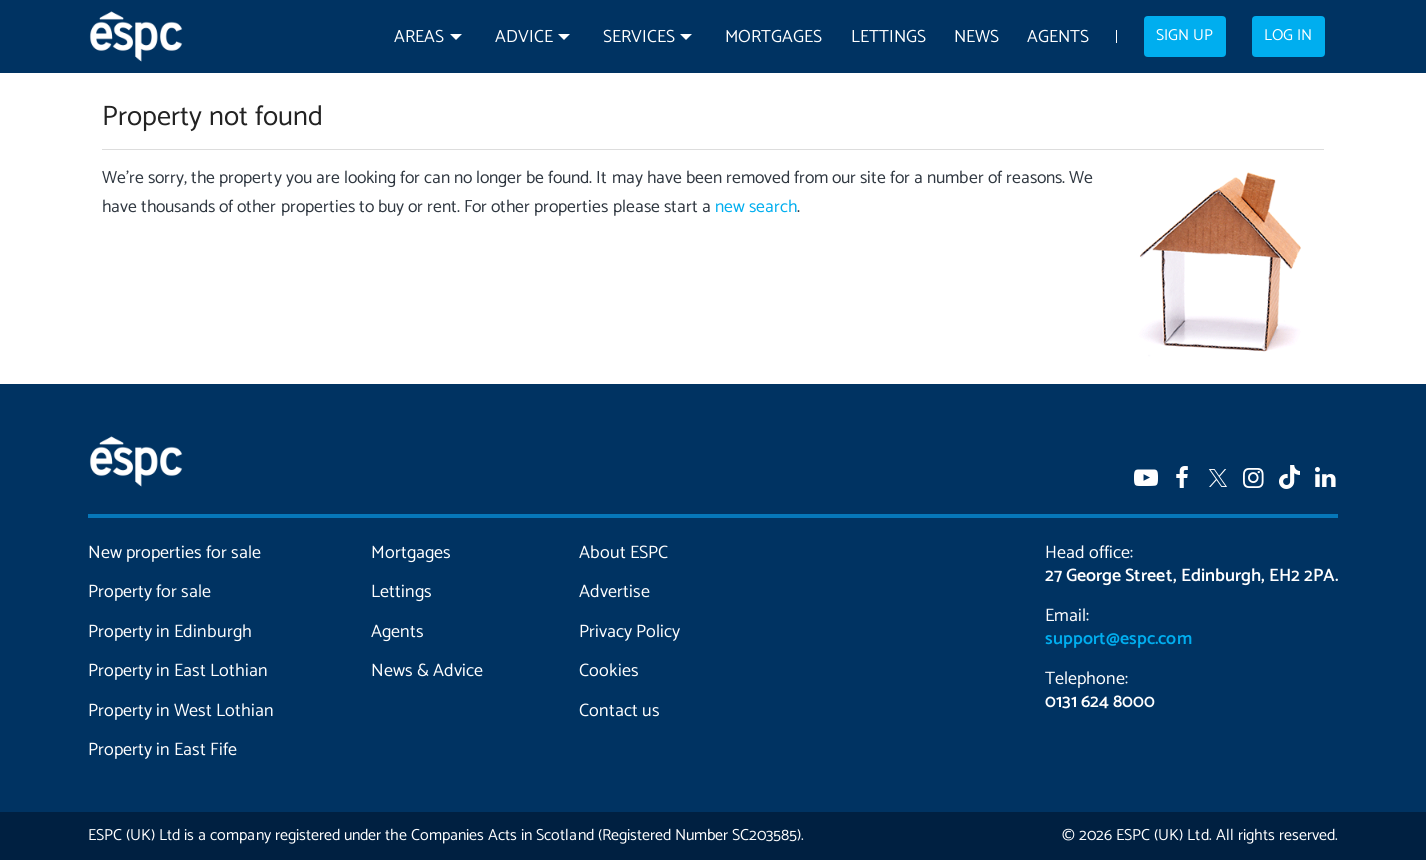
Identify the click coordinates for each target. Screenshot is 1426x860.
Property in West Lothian (181, 711)
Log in (1288, 36)
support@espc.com (1118, 639)
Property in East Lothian (178, 671)
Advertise (614, 592)
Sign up (1184, 36)
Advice (524, 37)
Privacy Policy (629, 632)
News (976, 37)
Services (639, 37)
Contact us (619, 711)
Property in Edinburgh (170, 632)
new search (756, 207)
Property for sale (149, 592)
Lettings (888, 37)
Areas (419, 37)
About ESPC (623, 553)
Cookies (609, 671)
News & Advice (427, 671)
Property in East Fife (162, 750)
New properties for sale (175, 553)
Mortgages (773, 37)
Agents (1058, 37)
